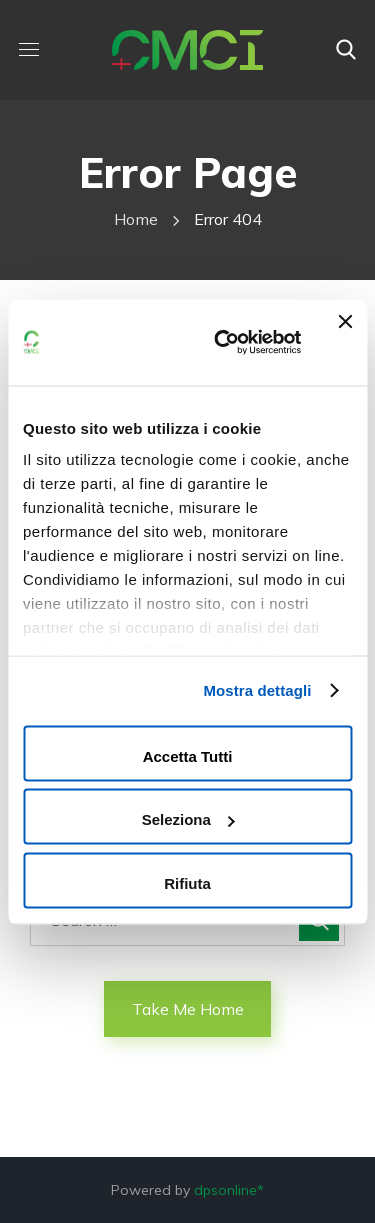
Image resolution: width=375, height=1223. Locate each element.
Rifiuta (187, 882)
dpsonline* (229, 1190)
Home (136, 219)
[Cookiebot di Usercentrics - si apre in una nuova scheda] (223, 342)
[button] (346, 50)
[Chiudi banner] (345, 342)
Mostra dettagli (257, 690)
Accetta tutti (188, 755)
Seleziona (188, 819)
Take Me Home (188, 1009)
